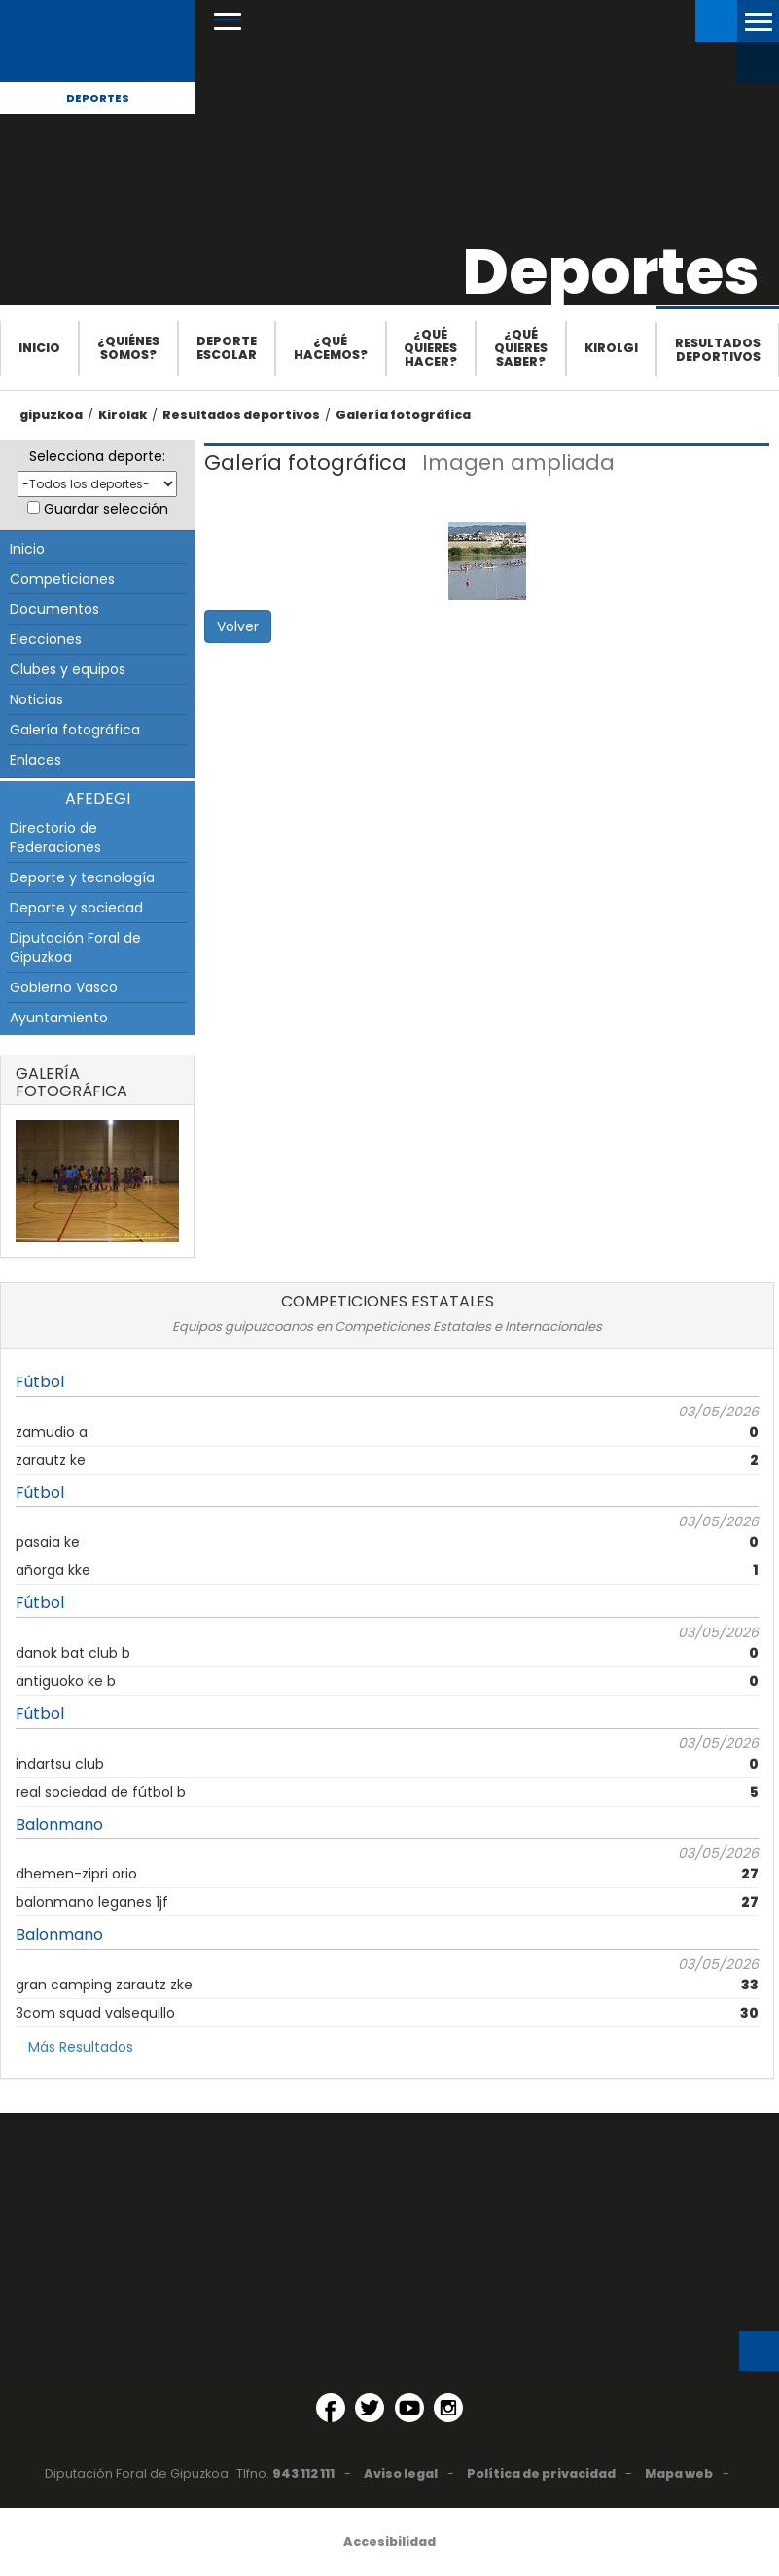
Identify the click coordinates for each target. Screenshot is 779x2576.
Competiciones (62, 579)
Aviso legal (401, 2473)
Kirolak (122, 415)
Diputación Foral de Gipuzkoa (75, 947)
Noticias (36, 699)
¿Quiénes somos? (128, 348)
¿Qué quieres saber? (521, 348)
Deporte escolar (226, 348)
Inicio (39, 348)
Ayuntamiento (59, 1017)
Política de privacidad (541, 2473)
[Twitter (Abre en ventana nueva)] (369, 2407)
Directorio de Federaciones (55, 837)
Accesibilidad (389, 2541)
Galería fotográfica (403, 415)
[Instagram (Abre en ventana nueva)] (448, 2407)
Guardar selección (106, 509)
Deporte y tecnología (82, 877)
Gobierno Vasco (64, 987)
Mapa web (679, 2473)
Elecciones (46, 639)
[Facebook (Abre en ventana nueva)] (330, 2407)
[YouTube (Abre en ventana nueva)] (409, 2407)
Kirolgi (611, 348)
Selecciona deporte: (97, 456)
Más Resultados (80, 2047)
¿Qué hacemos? (331, 348)
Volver (238, 626)
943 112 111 (303, 2473)
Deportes (97, 98)
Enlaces (35, 759)
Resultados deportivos (718, 350)
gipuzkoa (51, 415)
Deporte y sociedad (76, 907)
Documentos (54, 609)
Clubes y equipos (67, 669)
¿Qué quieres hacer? (430, 348)
